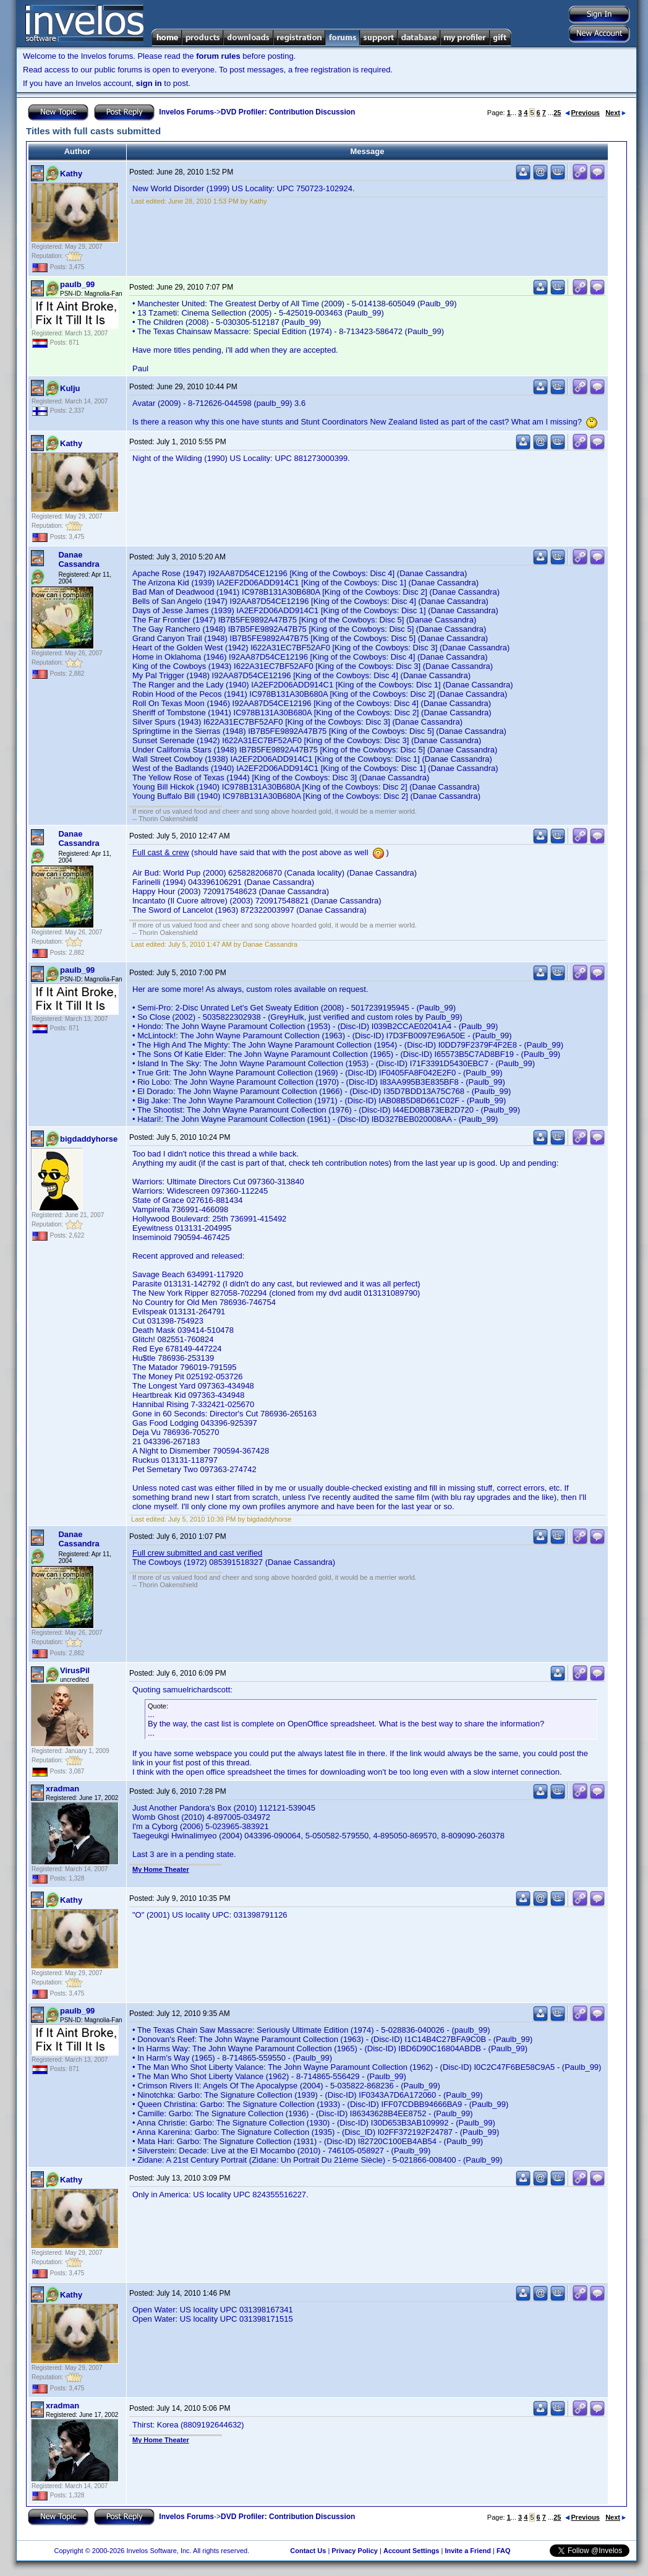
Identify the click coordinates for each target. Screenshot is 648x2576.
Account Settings (411, 2550)
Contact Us (308, 2550)
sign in (149, 83)
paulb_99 (77, 284)
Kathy (71, 173)
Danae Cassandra (78, 559)
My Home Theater (160, 1869)
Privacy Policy (354, 2550)
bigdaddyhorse (88, 1139)
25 (557, 112)
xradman (62, 1788)
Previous (582, 112)
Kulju (70, 388)
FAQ (504, 2550)
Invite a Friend (468, 2550)
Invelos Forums (186, 112)
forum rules (218, 56)
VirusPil (75, 1670)
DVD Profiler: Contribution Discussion (288, 112)
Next (615, 112)
